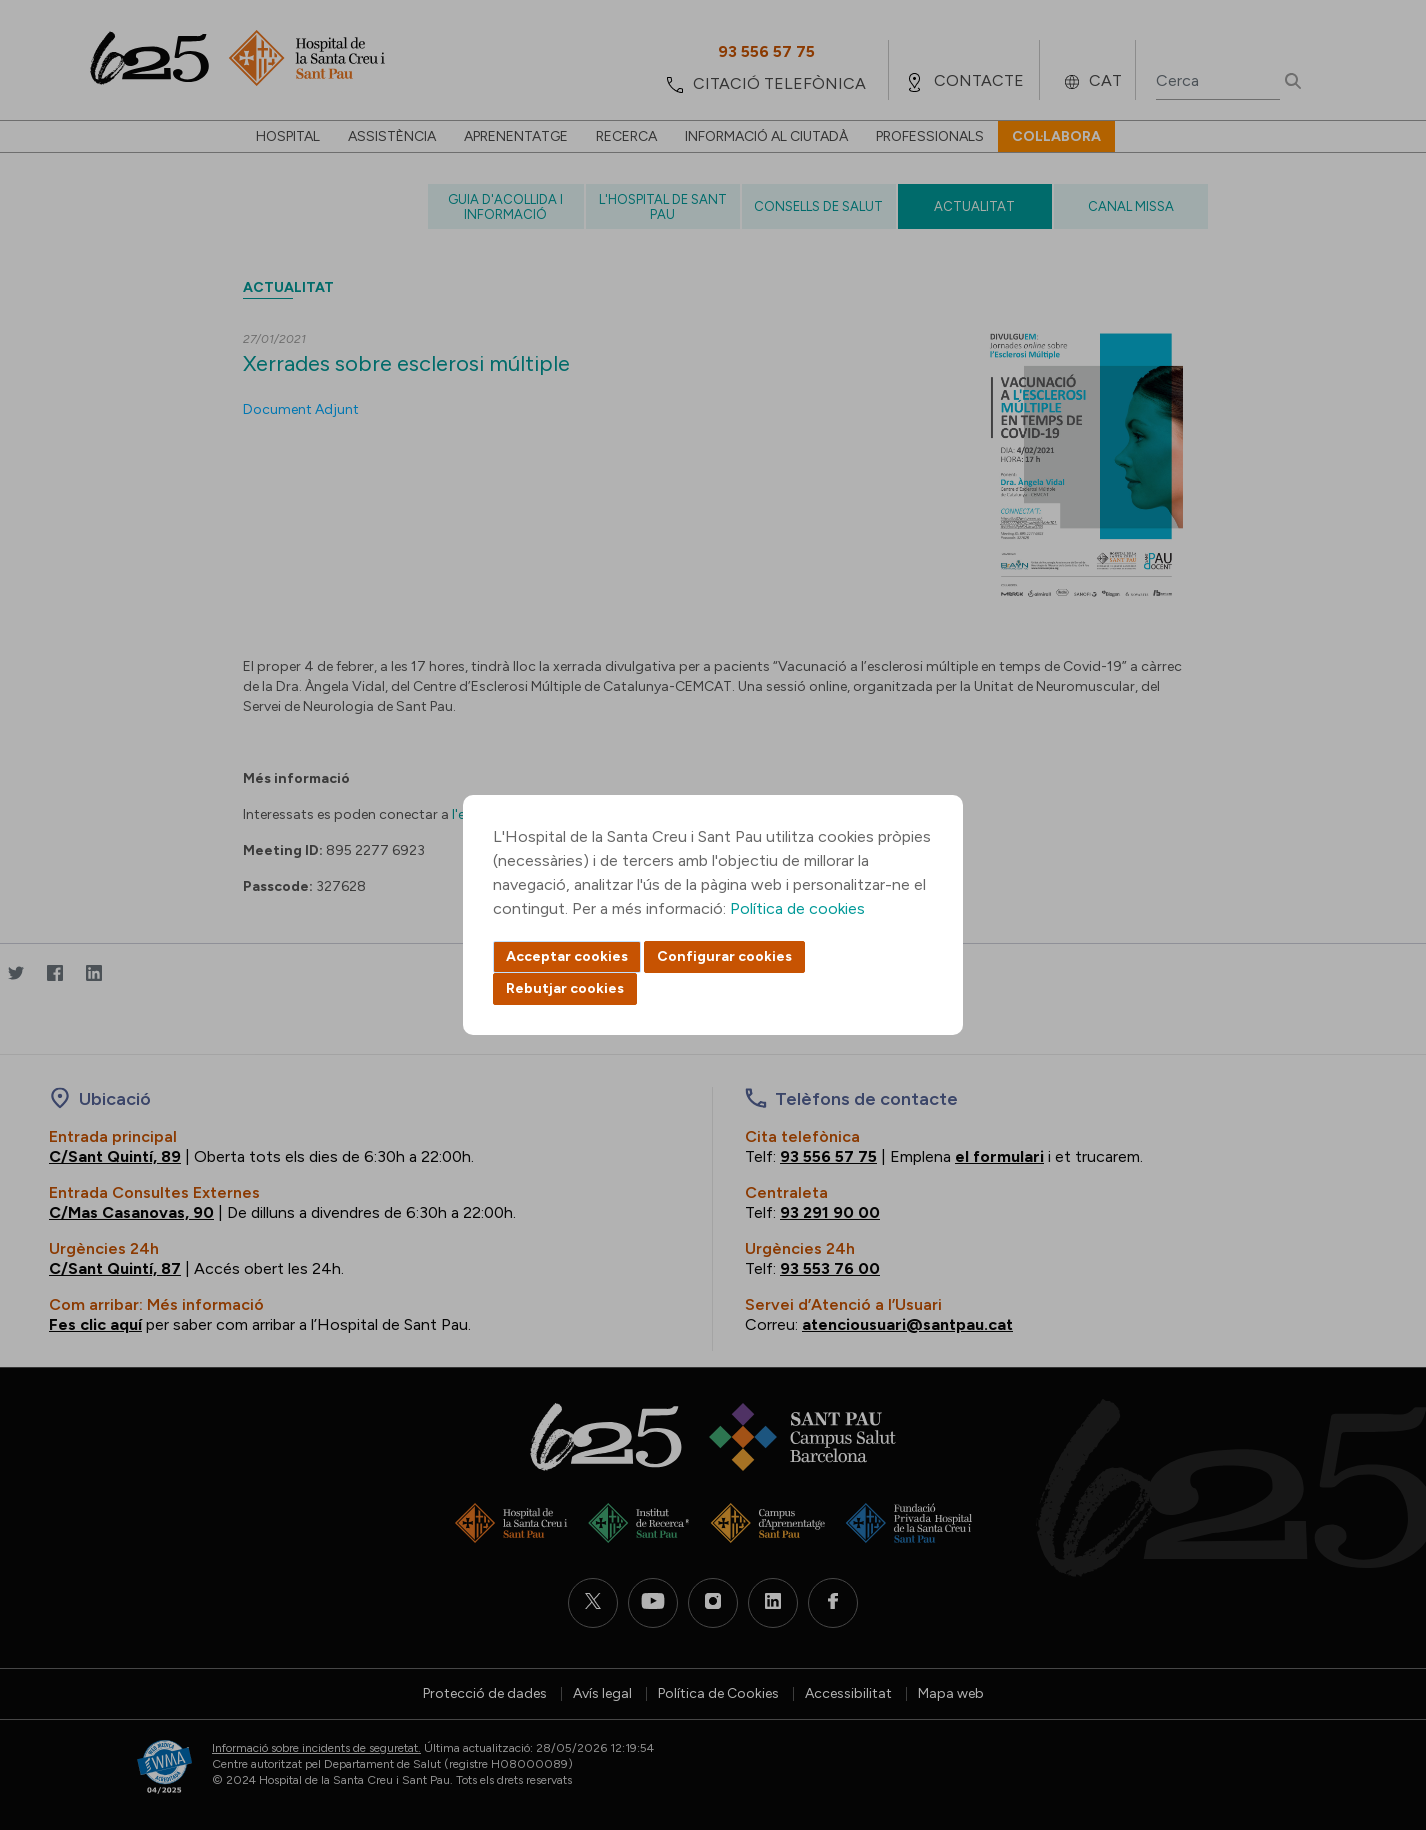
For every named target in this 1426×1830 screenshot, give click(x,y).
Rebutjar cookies (565, 988)
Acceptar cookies (567, 956)
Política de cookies (797, 908)
